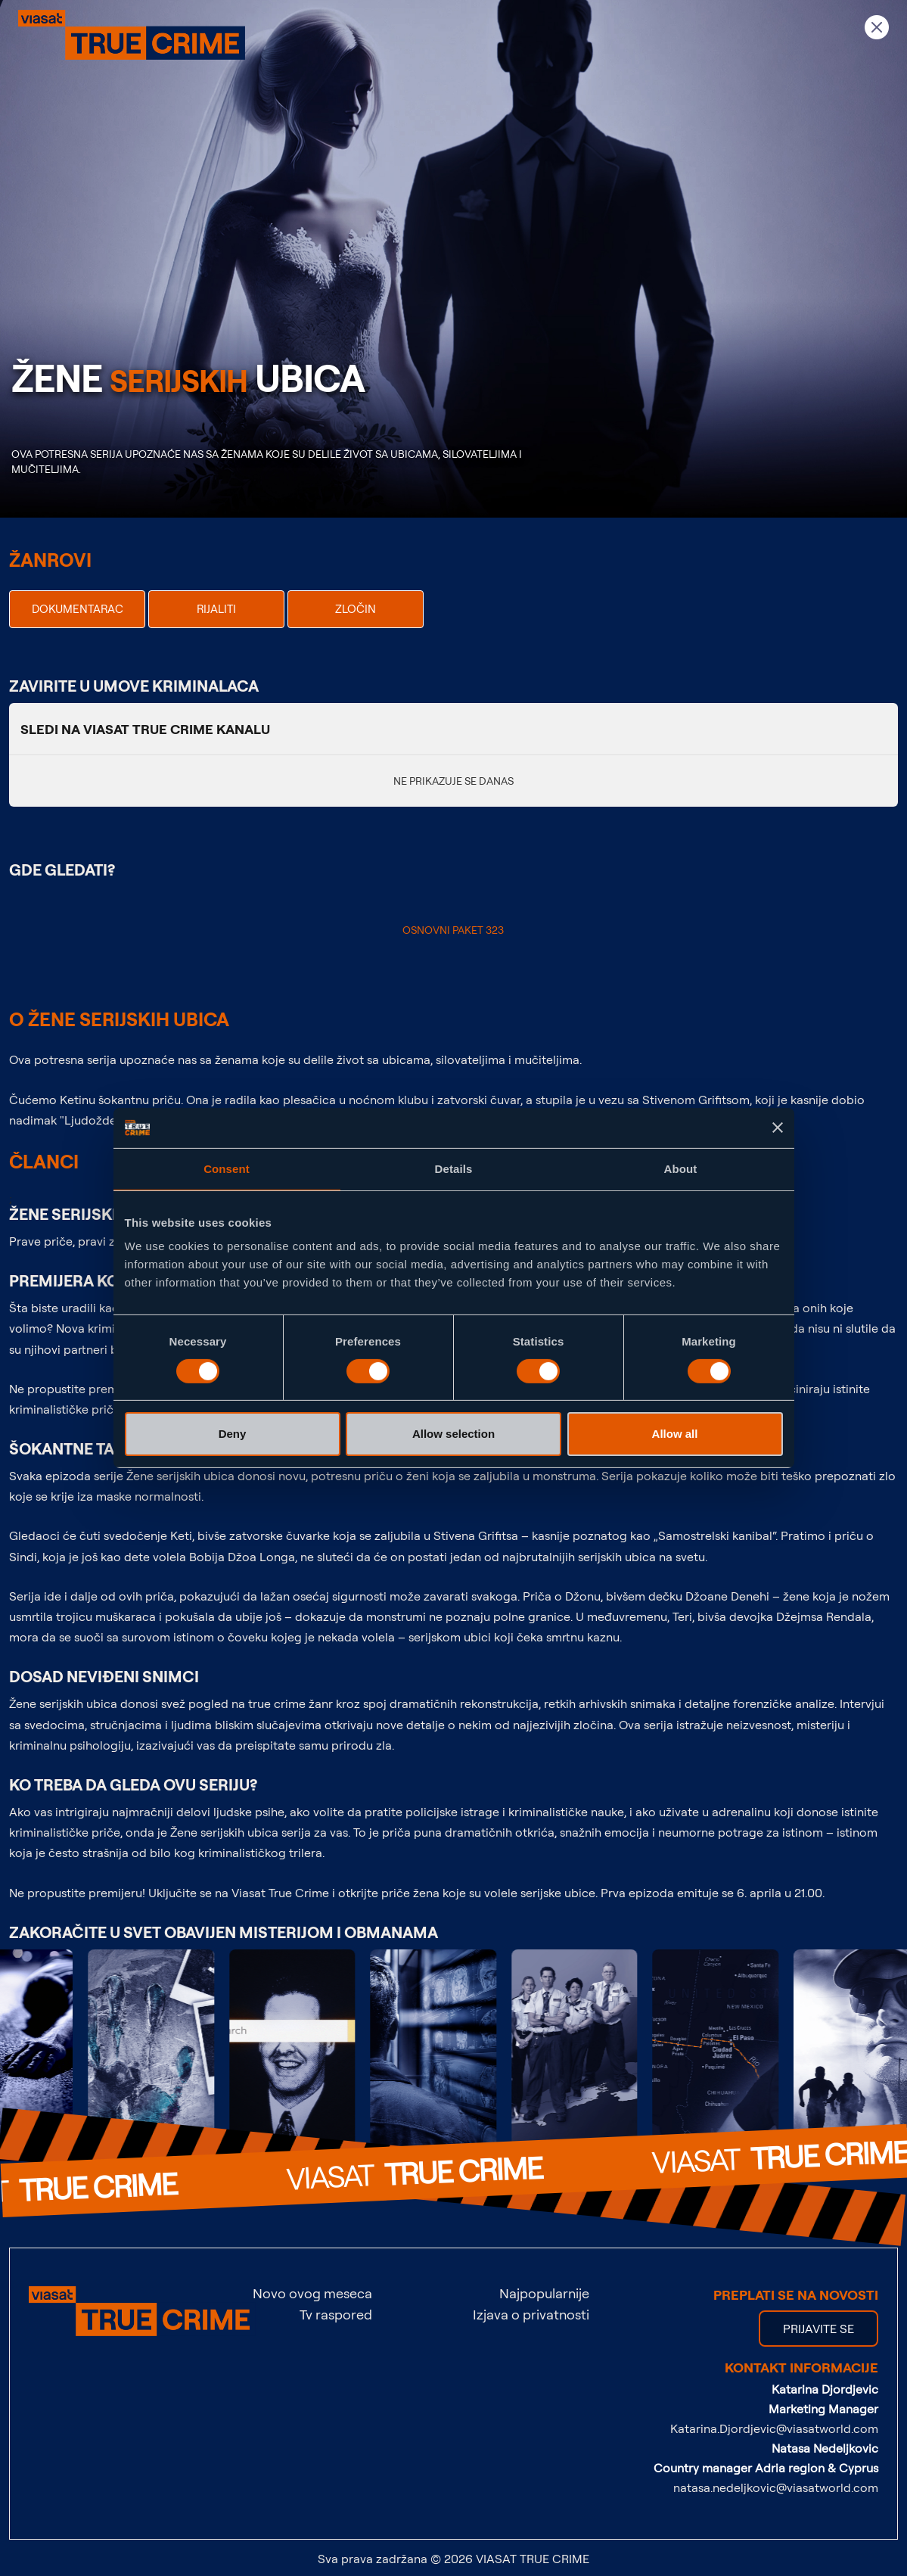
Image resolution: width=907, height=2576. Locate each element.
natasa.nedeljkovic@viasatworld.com (775, 2487)
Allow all (675, 1433)
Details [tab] (454, 1168)
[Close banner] (777, 1127)
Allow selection (453, 1433)
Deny (233, 1433)
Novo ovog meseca (312, 2293)
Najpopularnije (544, 2293)
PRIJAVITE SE (818, 2328)
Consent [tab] (226, 1168)
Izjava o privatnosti (531, 2314)
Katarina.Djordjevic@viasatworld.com (774, 2428)
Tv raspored (336, 2314)
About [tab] (680, 1168)
